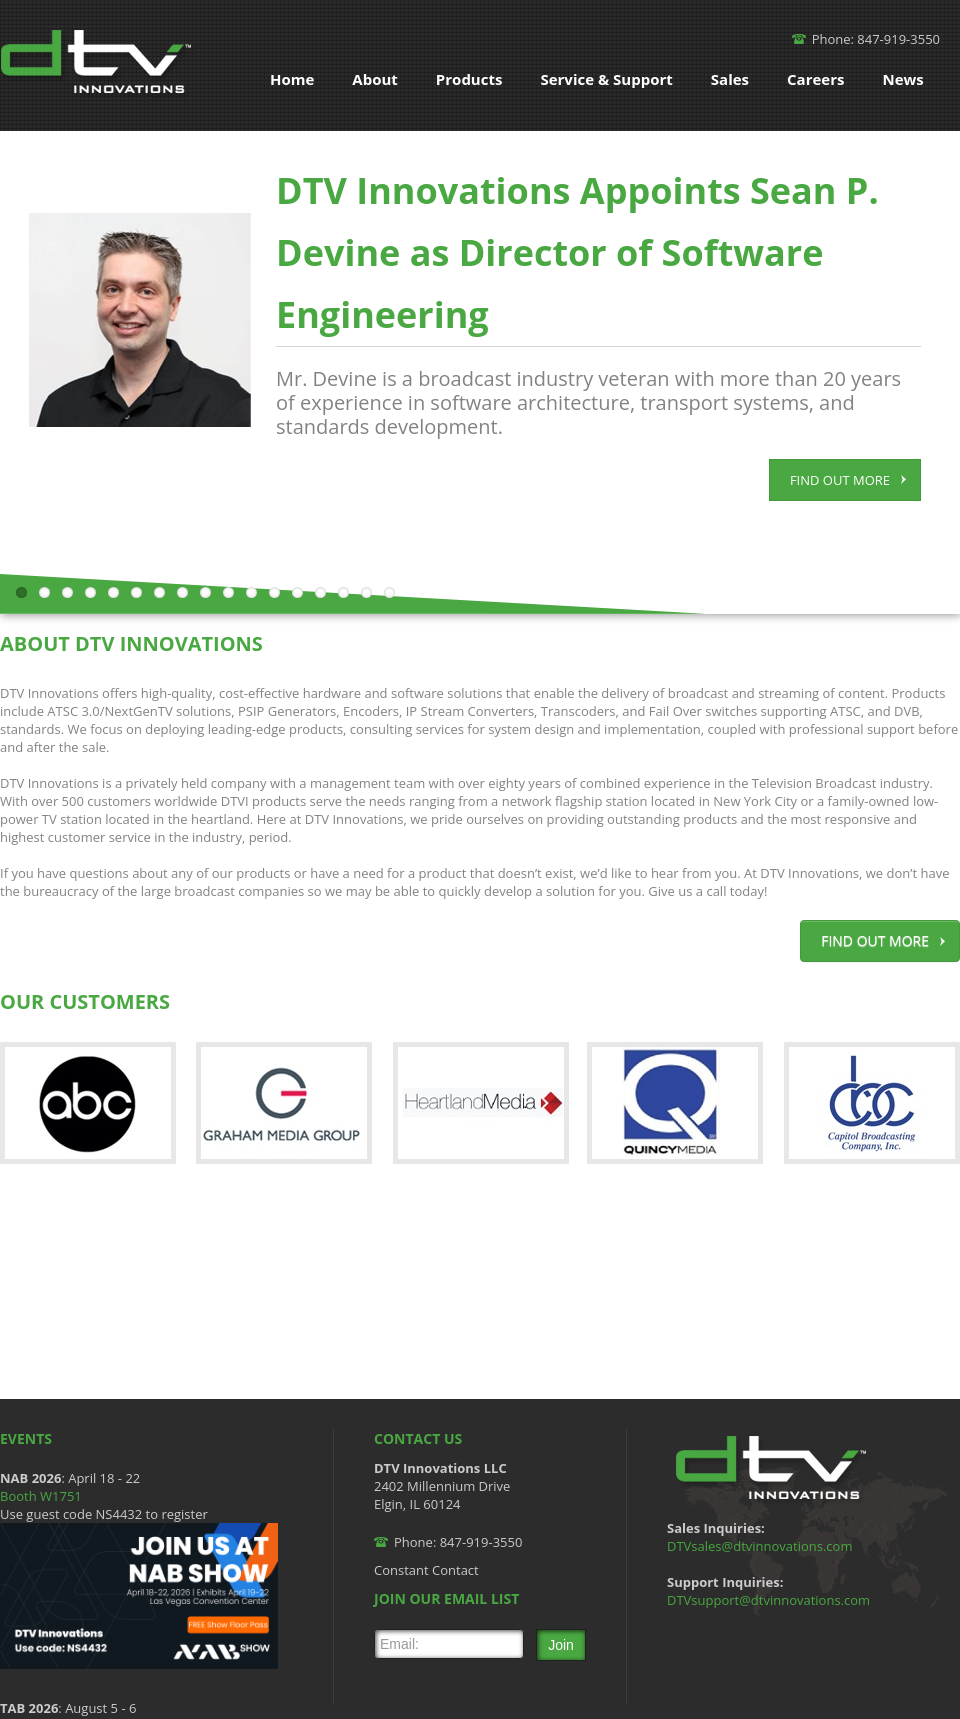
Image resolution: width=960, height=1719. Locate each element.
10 (228, 592)
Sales (730, 79)
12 (274, 592)
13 (297, 592)
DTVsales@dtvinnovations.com (759, 1546)
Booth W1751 (41, 1496)
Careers (815, 79)
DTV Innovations (99, 65)
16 (366, 592)
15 (343, 592)
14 (320, 592)
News (902, 79)
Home (292, 79)
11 (251, 592)
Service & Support (606, 79)
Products (469, 79)
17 (389, 592)
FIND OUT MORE (848, 480)
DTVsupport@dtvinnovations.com (768, 1600)
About (375, 79)
